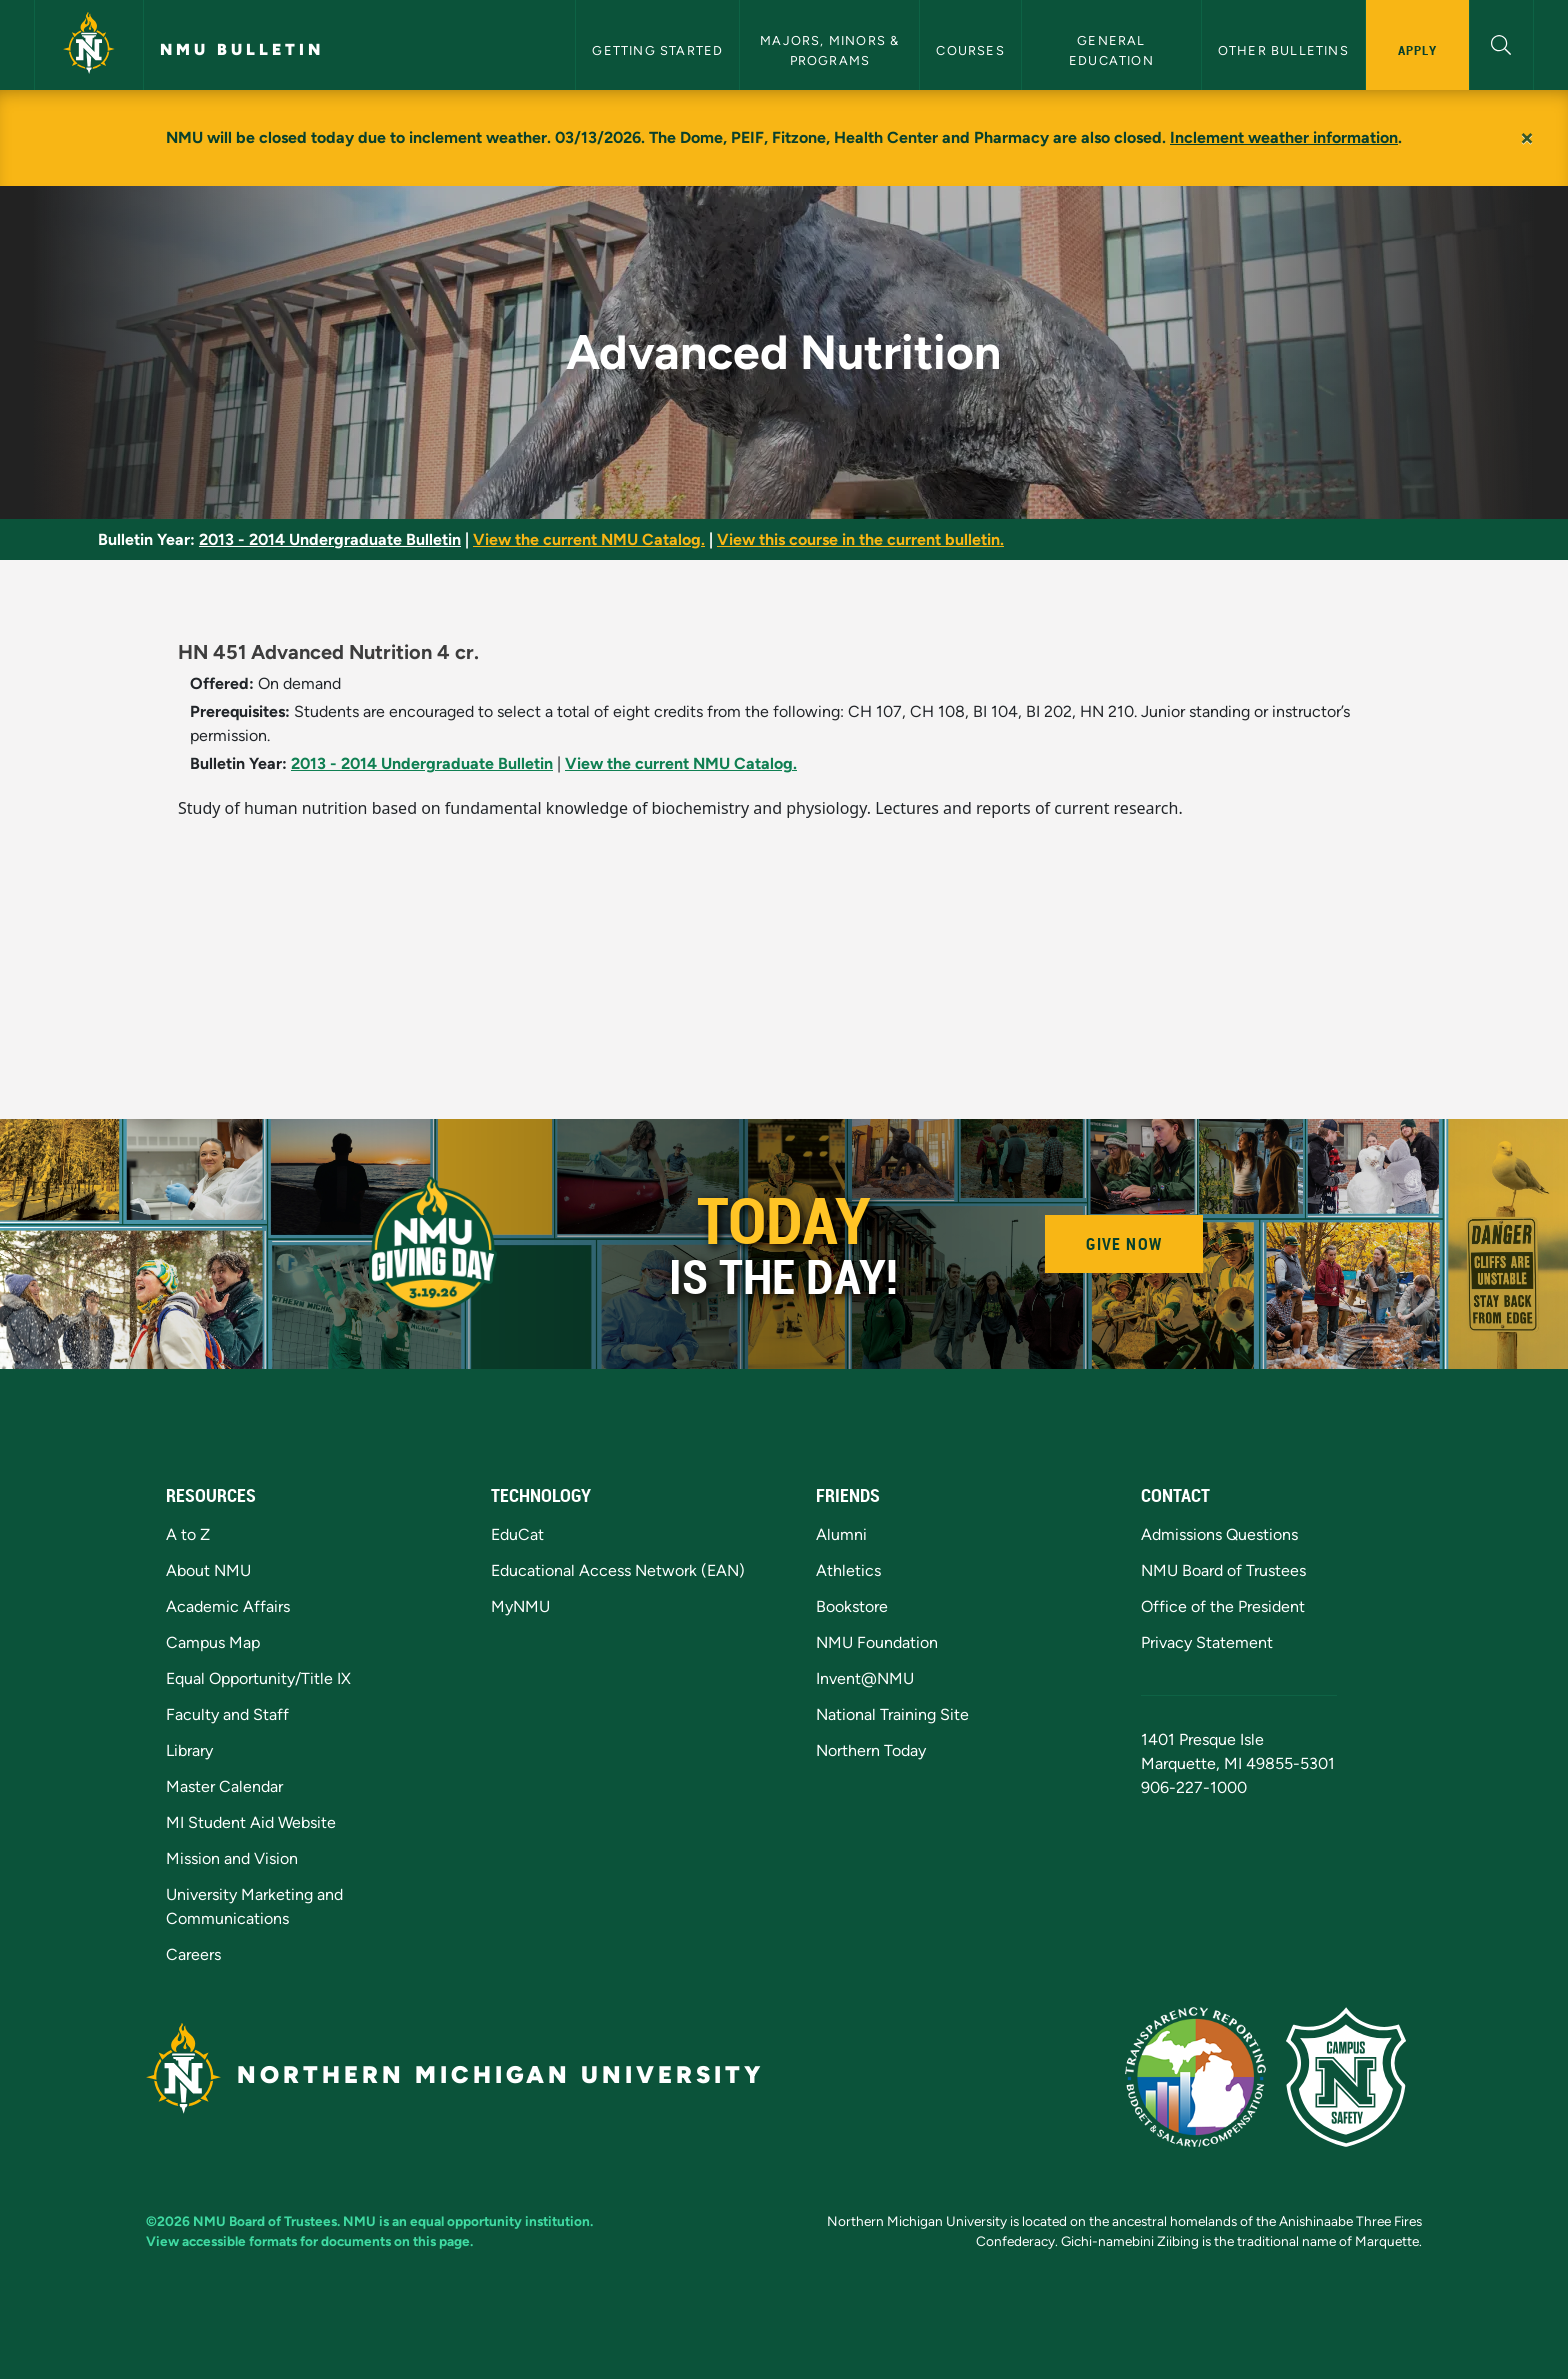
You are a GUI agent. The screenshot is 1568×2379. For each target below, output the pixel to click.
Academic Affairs (228, 1606)
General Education (1111, 50)
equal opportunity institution (500, 2221)
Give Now (1124, 1244)
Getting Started (657, 50)
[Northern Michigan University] (89, 45)
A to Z (188, 1534)
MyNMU (520, 1606)
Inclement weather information (1284, 137)
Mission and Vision (232, 1858)
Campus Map (213, 1642)
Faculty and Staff (227, 1714)
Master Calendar (224, 1786)
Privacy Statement (1207, 1642)
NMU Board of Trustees (1223, 1570)
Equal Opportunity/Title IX (258, 1678)
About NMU (208, 1570)
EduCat (517, 1534)
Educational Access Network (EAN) (618, 1570)
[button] (1501, 42)
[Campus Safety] (1354, 2075)
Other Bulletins (1283, 50)
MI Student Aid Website (251, 1822)
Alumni (841, 1534)
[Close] (1526, 138)
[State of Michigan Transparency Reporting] (1205, 2075)
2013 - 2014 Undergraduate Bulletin (330, 539)
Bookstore (852, 1606)
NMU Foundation (877, 1642)
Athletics (848, 1570)
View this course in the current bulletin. (860, 539)
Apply (1417, 50)
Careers (193, 1954)
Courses (970, 50)
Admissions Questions (1219, 1534)
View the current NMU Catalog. (589, 539)
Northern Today (871, 1750)
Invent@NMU (865, 1678)
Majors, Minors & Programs (831, 50)
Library (189, 1750)
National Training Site (892, 1714)
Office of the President (1223, 1606)
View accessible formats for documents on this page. (309, 2241)
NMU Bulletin (242, 49)
